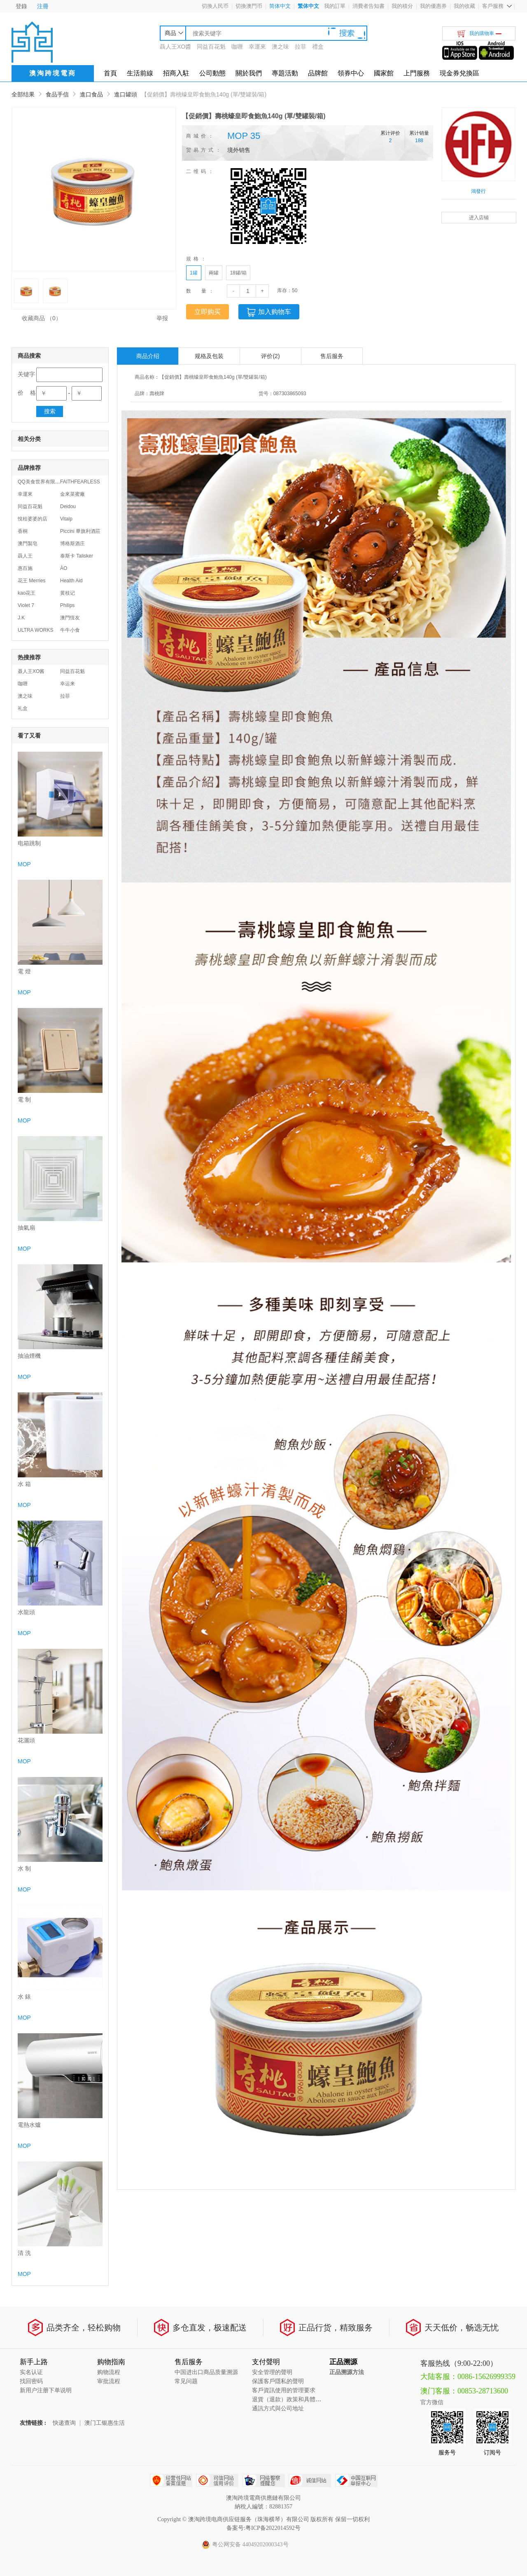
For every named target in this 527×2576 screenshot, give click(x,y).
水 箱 (24, 1484)
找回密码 (31, 2381)
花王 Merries (31, 581)
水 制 (24, 1869)
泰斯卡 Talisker (76, 556)
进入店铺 (479, 217)
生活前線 (140, 73)
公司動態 (212, 73)
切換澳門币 (249, 6)
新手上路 (34, 2362)
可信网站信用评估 (217, 2480)
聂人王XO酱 (31, 671)
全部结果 (23, 94)
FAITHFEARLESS (80, 482)
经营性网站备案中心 (171, 2480)
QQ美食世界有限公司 (41, 482)
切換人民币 (215, 6)
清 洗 (24, 2253)
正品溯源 (343, 2362)
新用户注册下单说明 (46, 2390)
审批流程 (108, 2381)
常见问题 (186, 2381)
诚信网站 (310, 2480)
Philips (67, 605)
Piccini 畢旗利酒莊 (80, 531)
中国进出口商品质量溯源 (206, 2372)
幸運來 (257, 46)
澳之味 (280, 46)
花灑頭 (26, 1740)
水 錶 (24, 1997)
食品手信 (57, 94)
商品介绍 (147, 356)
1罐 (194, 273)
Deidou (68, 506)
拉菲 (300, 46)
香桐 (23, 531)
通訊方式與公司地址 (278, 2408)
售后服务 (331, 356)
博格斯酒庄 (72, 543)
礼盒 (23, 708)
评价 (270, 356)
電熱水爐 (29, 2125)
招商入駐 (176, 73)
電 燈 (24, 971)
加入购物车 (269, 312)
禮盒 (318, 46)
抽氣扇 (26, 1228)
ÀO (63, 568)
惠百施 (25, 568)
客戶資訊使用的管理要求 (283, 2390)
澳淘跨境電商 (52, 73)
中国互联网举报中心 (356, 2480)
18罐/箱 (238, 273)
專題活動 (285, 73)
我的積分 (402, 6)
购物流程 (108, 2372)
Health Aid (71, 581)
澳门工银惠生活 (104, 2423)
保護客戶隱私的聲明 (278, 2381)
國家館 (384, 73)
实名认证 (31, 2372)
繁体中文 (308, 6)
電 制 (24, 1100)
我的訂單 (334, 6)
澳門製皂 (27, 543)
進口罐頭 (125, 94)
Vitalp (66, 519)
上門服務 (416, 73)
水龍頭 (26, 1612)
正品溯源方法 (346, 2372)
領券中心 (351, 73)
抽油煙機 (29, 1356)
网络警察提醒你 (264, 2480)
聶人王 (25, 556)
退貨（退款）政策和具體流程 (289, 2399)
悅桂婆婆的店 (32, 519)
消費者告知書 (368, 6)
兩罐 (214, 273)
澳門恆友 (70, 618)
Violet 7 (26, 605)
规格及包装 (209, 356)
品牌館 (318, 73)
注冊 (43, 6)
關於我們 (249, 73)
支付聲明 (266, 2362)
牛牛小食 (70, 630)
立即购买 (207, 311)
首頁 (110, 73)
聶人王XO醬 (175, 46)
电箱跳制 (29, 843)
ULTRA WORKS (35, 630)
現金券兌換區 (459, 73)
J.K (21, 618)
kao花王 (26, 593)
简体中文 (280, 6)
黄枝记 (67, 593)
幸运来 (67, 684)
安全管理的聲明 (272, 2372)
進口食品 (91, 94)
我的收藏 (464, 6)
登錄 (21, 6)
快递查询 (64, 2423)
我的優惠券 (433, 6)
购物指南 (111, 2362)
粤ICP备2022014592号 (273, 2528)
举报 (162, 318)
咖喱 (237, 46)
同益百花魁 (211, 46)
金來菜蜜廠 (72, 494)
